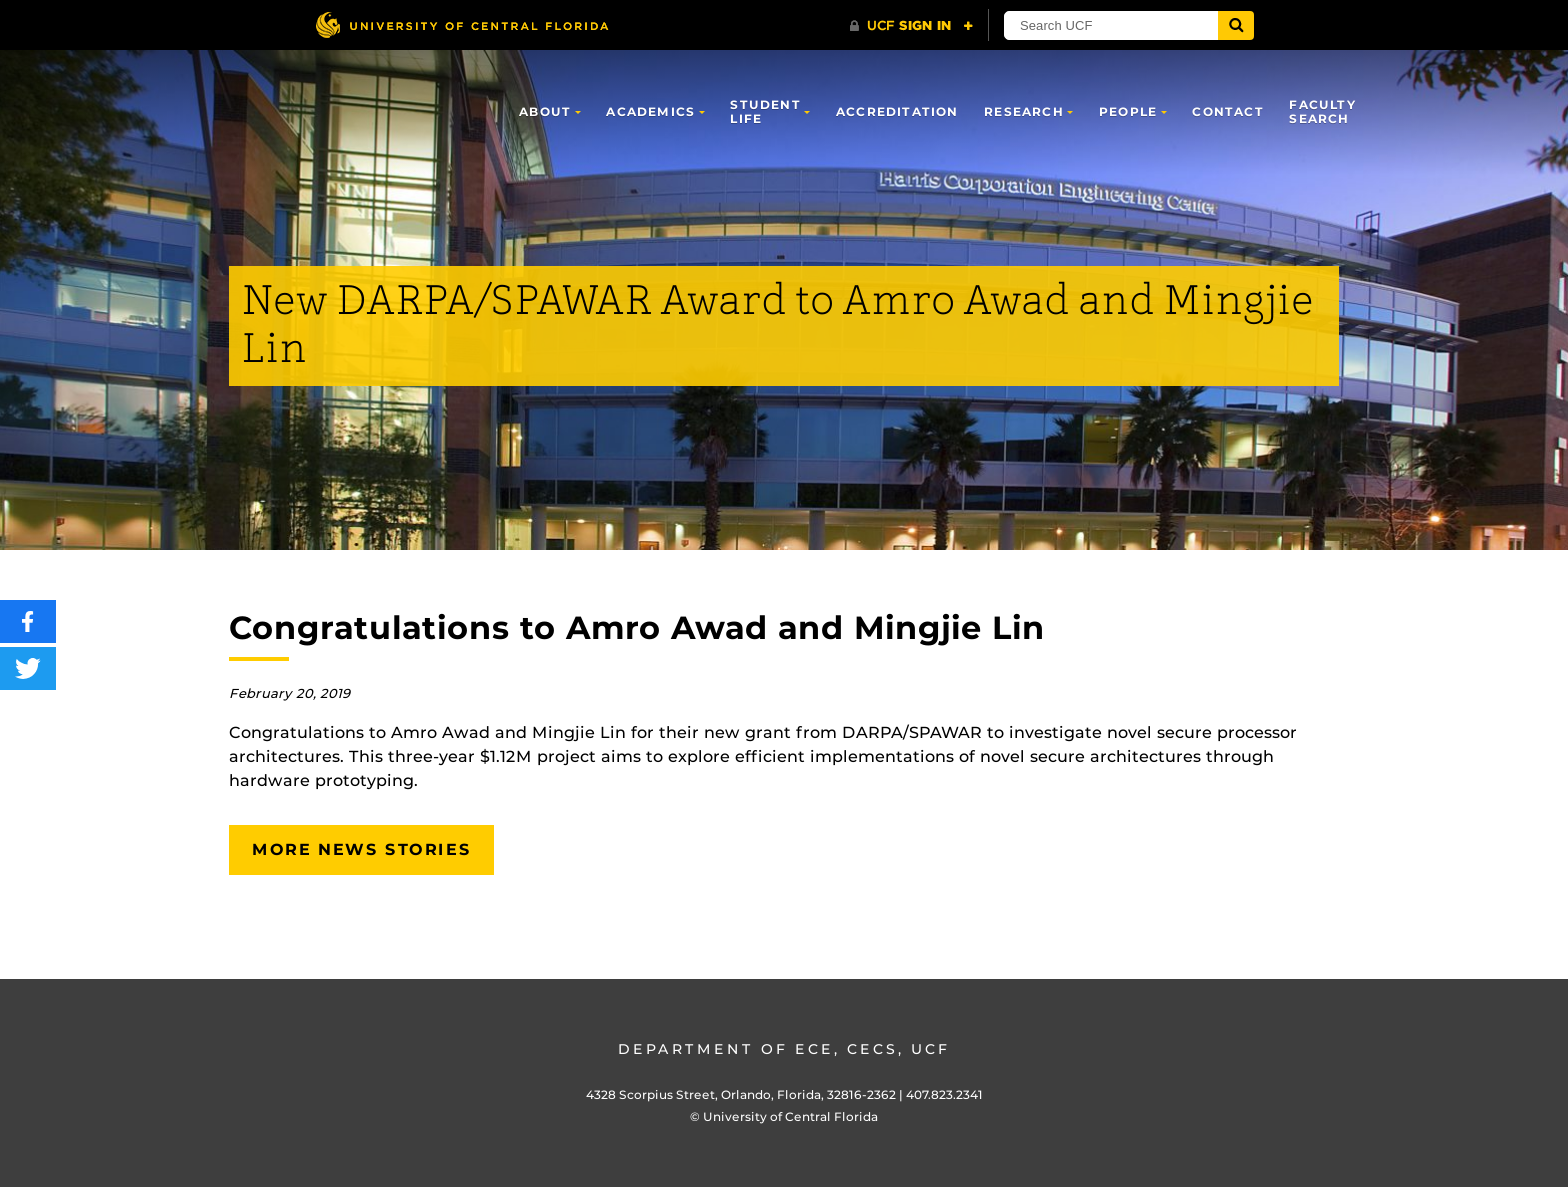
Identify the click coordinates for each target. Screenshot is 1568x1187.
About (545, 111)
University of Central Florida (790, 1116)
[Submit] (1236, 25)
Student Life (765, 111)
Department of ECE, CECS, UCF (784, 1049)
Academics (650, 111)
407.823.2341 (944, 1094)
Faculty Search (1322, 111)
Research (1024, 111)
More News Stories (361, 849)
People (1128, 111)
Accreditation (897, 111)
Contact (1227, 111)
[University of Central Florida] (462, 24)
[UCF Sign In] (911, 26)
